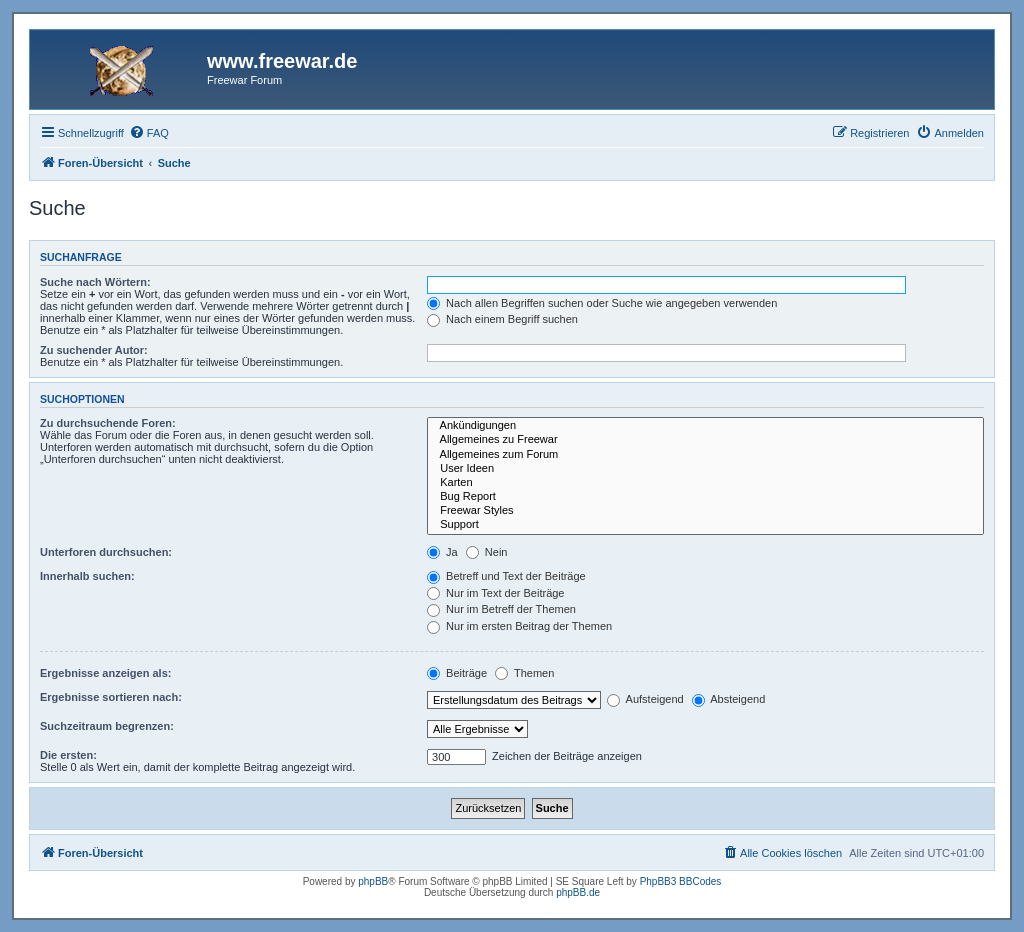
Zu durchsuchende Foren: (108, 423)
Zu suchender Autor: (94, 350)
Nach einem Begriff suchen (502, 319)
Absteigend (729, 699)
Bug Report (705, 497)
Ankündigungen (705, 426)
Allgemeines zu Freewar (705, 440)
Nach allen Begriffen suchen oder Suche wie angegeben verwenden (602, 303)
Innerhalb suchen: (87, 576)
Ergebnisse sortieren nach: (111, 697)
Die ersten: (68, 755)
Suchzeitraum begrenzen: (107, 726)
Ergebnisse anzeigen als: (105, 673)
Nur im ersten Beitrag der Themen (519, 626)
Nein (487, 552)
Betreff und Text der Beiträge (506, 576)
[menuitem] (149, 133)
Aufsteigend (645, 699)
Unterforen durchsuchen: (106, 552)
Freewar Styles (705, 511)
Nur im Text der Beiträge (495, 593)
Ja (442, 552)
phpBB (373, 881)
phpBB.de (578, 892)
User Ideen (705, 469)
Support (705, 525)
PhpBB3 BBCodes (681, 881)
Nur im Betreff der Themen (501, 609)
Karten (705, 483)
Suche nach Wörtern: (95, 282)
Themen (524, 673)
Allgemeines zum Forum (705, 455)
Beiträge (457, 673)
